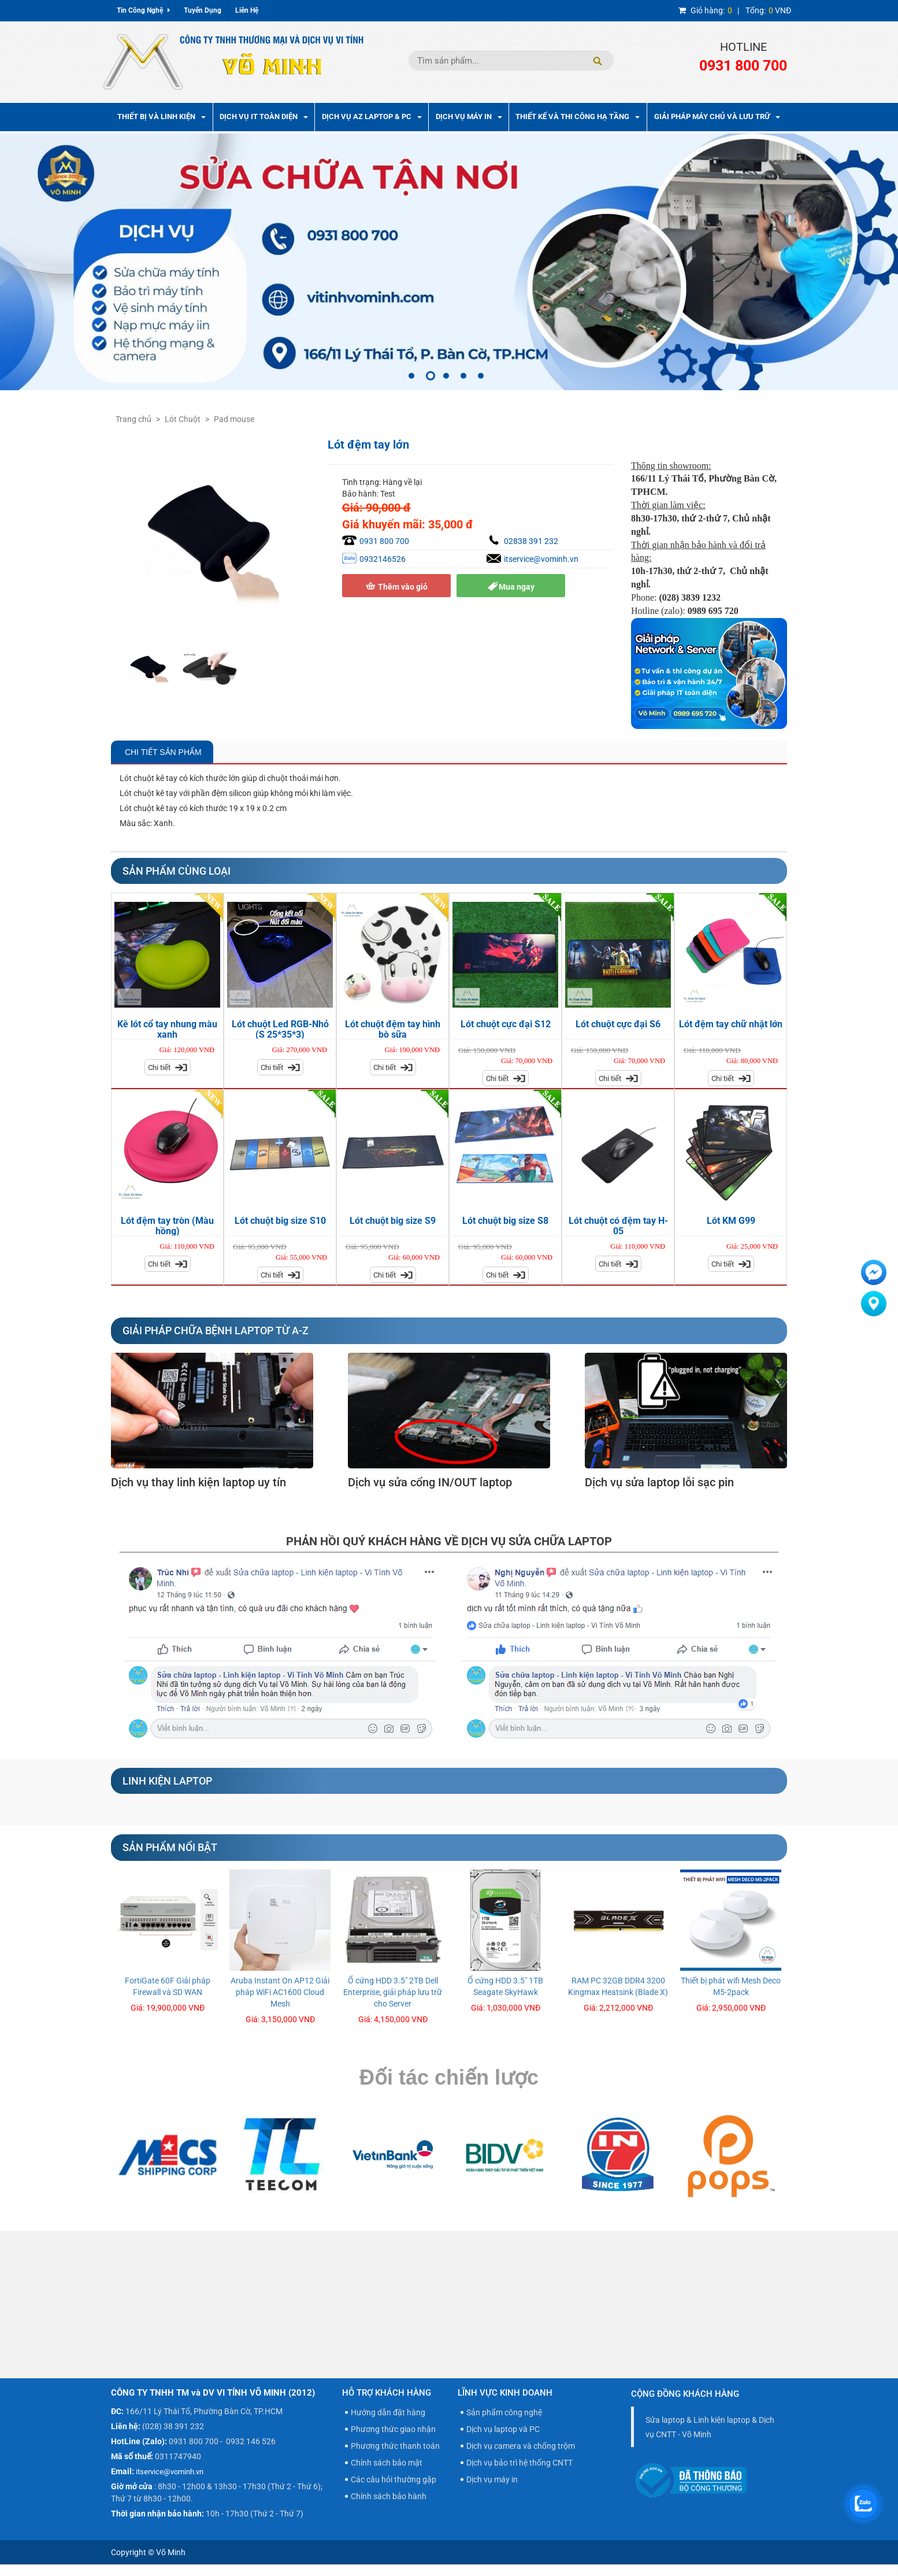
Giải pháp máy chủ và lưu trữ (717, 116)
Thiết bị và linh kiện (161, 116)
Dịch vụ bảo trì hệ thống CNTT (519, 2462)
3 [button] (446, 376)
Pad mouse (234, 419)
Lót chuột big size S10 (280, 1220)
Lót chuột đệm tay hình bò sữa (392, 1029)
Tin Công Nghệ (143, 10)
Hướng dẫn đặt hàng (388, 2412)
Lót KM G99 (731, 1220)
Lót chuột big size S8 (505, 1220)
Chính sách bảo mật (386, 2462)
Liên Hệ (246, 10)
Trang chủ (133, 419)
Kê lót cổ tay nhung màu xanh (167, 1029)
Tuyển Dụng (202, 10)
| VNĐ (734, 10)
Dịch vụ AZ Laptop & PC (372, 116)
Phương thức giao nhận (393, 2429)
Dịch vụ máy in (492, 2479)
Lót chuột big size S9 (393, 1220)
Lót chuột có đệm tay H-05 (618, 1226)
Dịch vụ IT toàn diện (264, 116)
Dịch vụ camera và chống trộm (520, 2446)
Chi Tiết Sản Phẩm (162, 752)
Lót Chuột (183, 419)
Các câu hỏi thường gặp (393, 2479)
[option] (449, 262)
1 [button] (411, 376)
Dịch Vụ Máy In (469, 116)
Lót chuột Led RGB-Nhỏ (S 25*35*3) (280, 1029)
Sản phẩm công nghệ (504, 2412)
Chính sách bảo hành (388, 2496)
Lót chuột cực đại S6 (618, 1024)
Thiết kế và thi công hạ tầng (577, 116)
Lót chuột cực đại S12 (506, 1024)
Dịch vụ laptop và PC (503, 2429)
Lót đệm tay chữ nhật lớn (730, 1024)
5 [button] (481, 376)
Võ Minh (170, 2552)
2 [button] (430, 375)
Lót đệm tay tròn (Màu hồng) (167, 1226)
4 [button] (463, 376)
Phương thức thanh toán (395, 2446)
